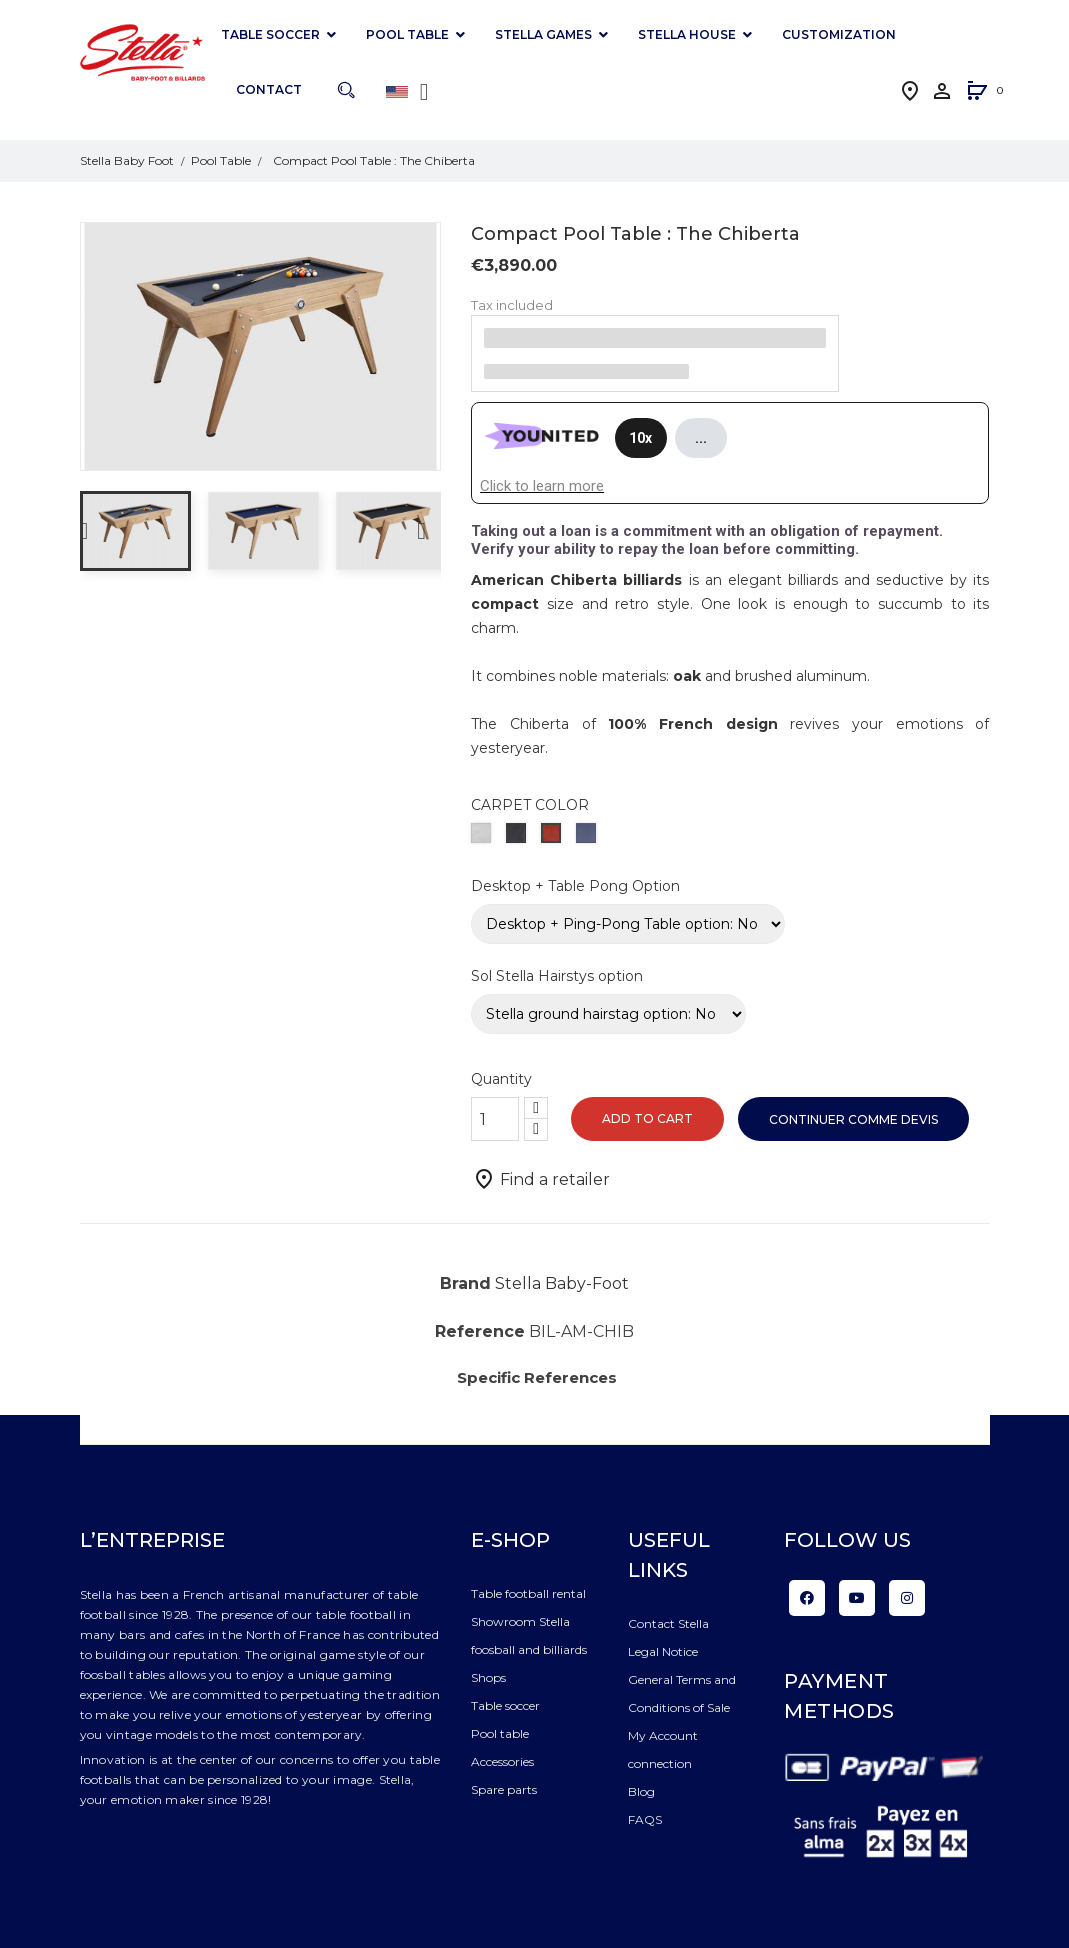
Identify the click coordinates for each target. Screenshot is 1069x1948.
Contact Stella (668, 1623)
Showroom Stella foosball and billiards (529, 1635)
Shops (488, 1677)
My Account (663, 1735)
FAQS (645, 1819)
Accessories (502, 1761)
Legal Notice (663, 1651)
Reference (480, 1331)
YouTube (857, 1598)
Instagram (907, 1598)
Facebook (807, 1598)
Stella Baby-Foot (562, 1283)
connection (660, 1763)
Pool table (500, 1733)
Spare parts (504, 1789)
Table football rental (528, 1593)
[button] (977, 92)
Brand (465, 1283)
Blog (641, 1791)
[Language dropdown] (411, 92)
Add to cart (647, 1118)
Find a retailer (541, 1179)
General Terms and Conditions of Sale (682, 1693)
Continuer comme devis (853, 1119)
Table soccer (505, 1705)
